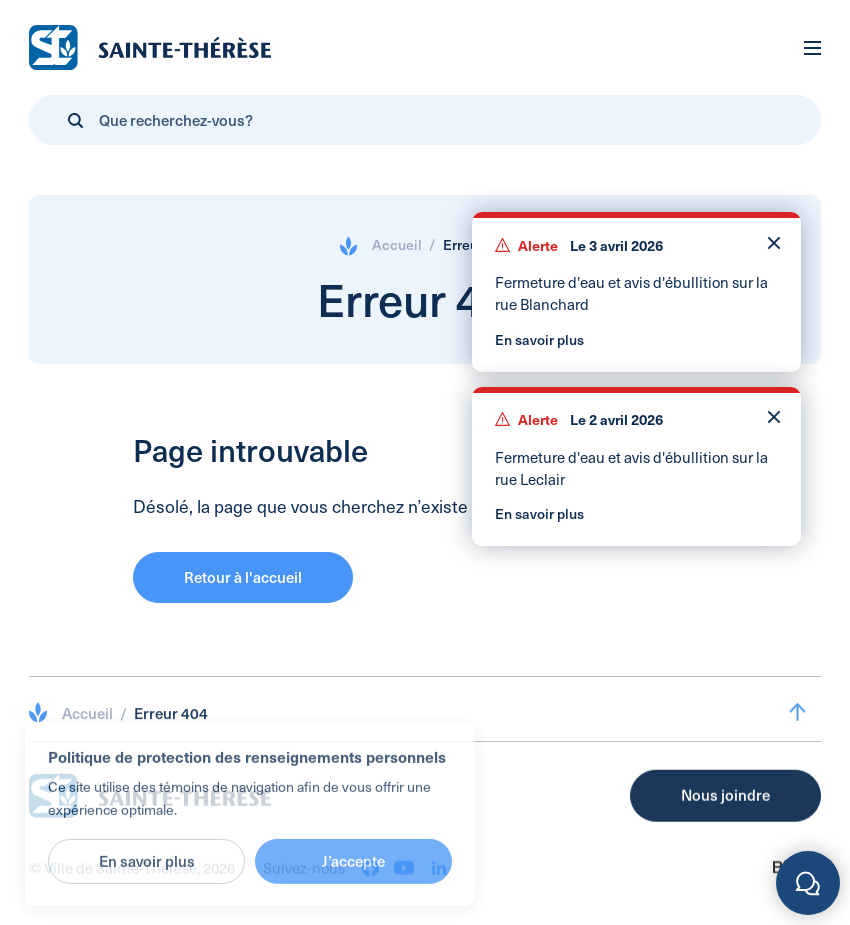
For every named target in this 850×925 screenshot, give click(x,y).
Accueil (397, 244)
